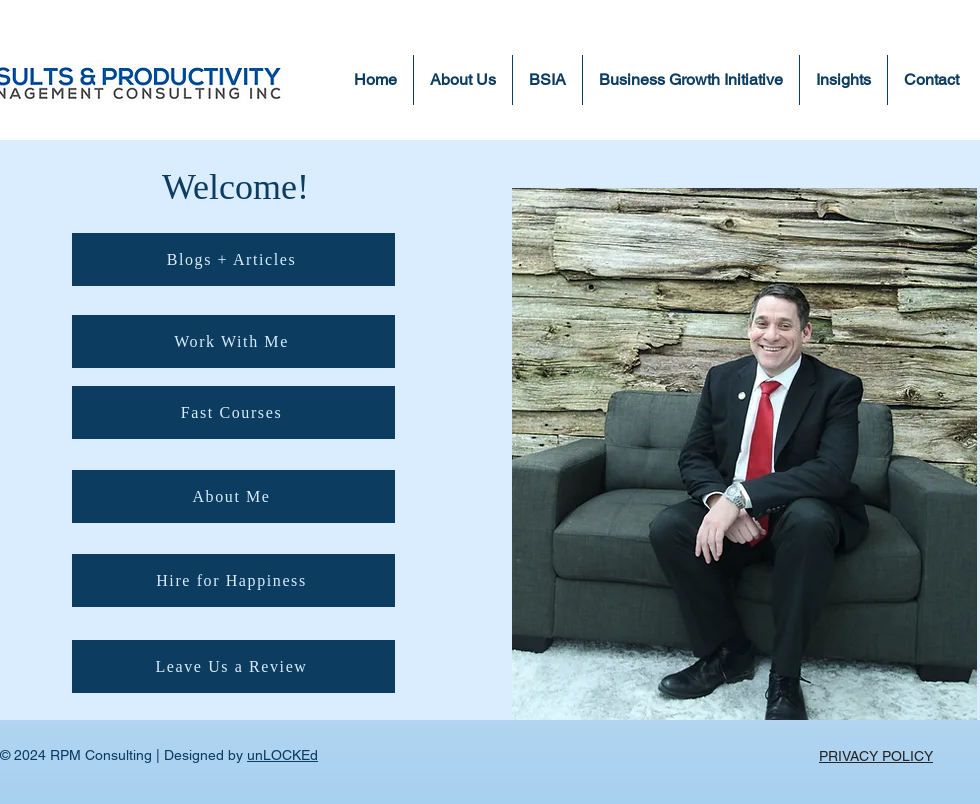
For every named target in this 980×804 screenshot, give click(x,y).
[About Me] (233, 496)
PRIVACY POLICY (876, 756)
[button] (843, 80)
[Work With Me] (233, 341)
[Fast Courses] (233, 412)
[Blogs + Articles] (233, 259)
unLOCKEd (282, 755)
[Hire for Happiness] (233, 580)
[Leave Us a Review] (233, 666)
